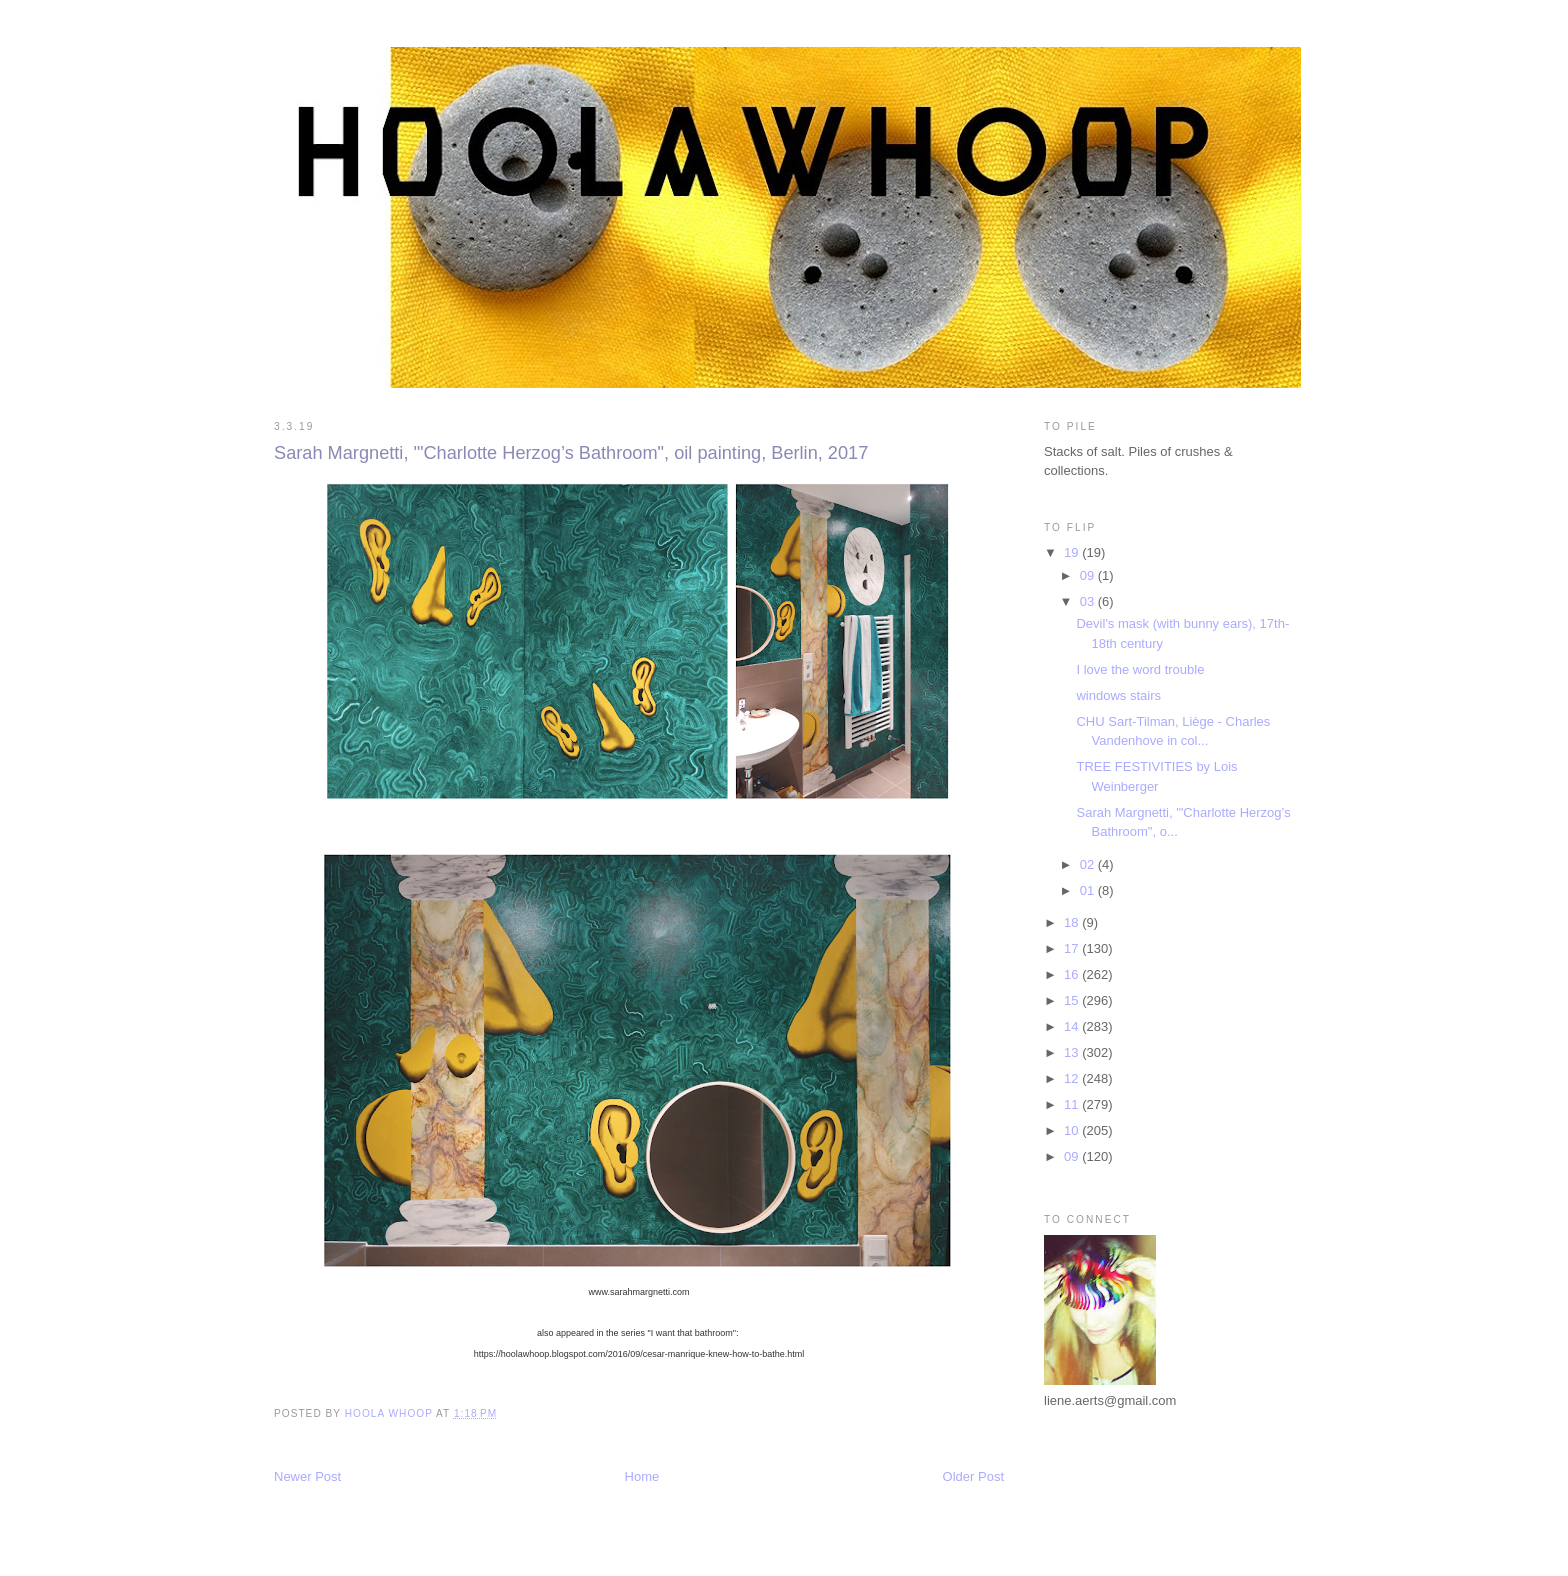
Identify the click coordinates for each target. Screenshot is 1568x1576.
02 (1089, 864)
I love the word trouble (1140, 669)
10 (1073, 1130)
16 (1073, 974)
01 (1089, 890)
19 (1073, 552)
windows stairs (1118, 695)
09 (1089, 575)
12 (1073, 1078)
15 (1073, 1000)
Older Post (973, 1476)
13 (1073, 1052)
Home (642, 1476)
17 (1073, 948)
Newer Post (307, 1476)
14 (1073, 1026)
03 (1089, 601)
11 (1073, 1104)
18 (1073, 922)
